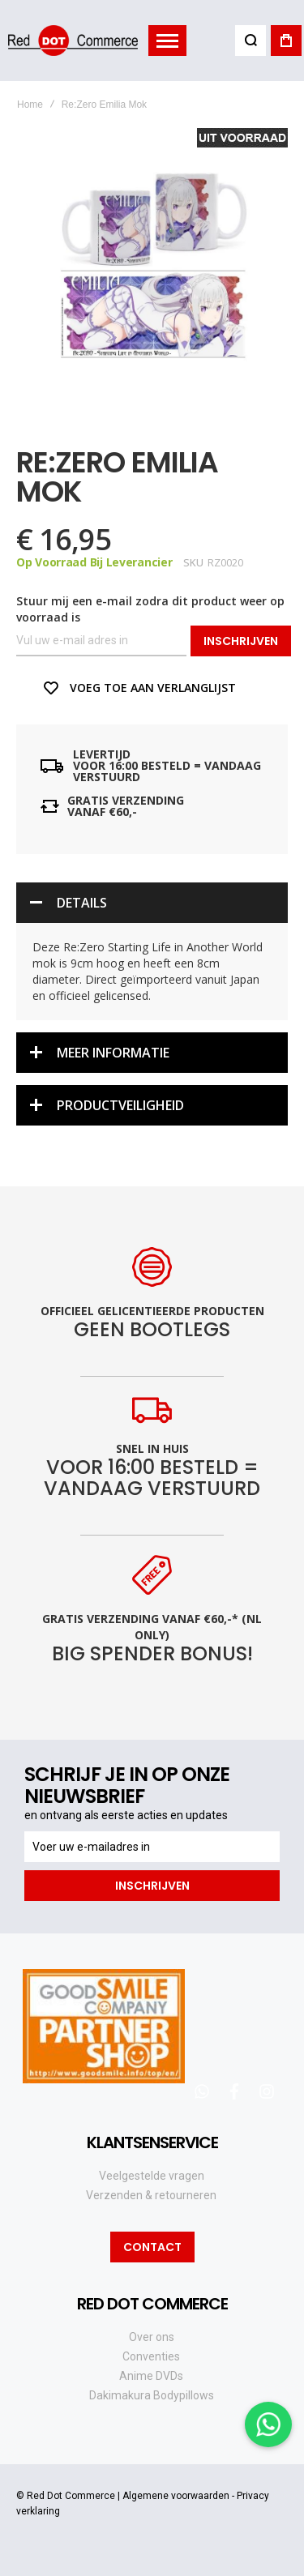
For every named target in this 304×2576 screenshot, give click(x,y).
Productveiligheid (120, 1105)
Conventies (151, 2356)
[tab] (152, 902)
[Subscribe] (152, 1885)
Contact (152, 2247)
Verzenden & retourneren (151, 2195)
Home (30, 104)
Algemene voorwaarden (175, 2495)
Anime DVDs (151, 2375)
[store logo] (73, 40)
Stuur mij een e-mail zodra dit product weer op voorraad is (150, 609)
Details (82, 903)
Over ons (151, 2336)
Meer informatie (113, 1053)
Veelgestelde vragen (151, 2175)
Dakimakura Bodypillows (151, 2395)
